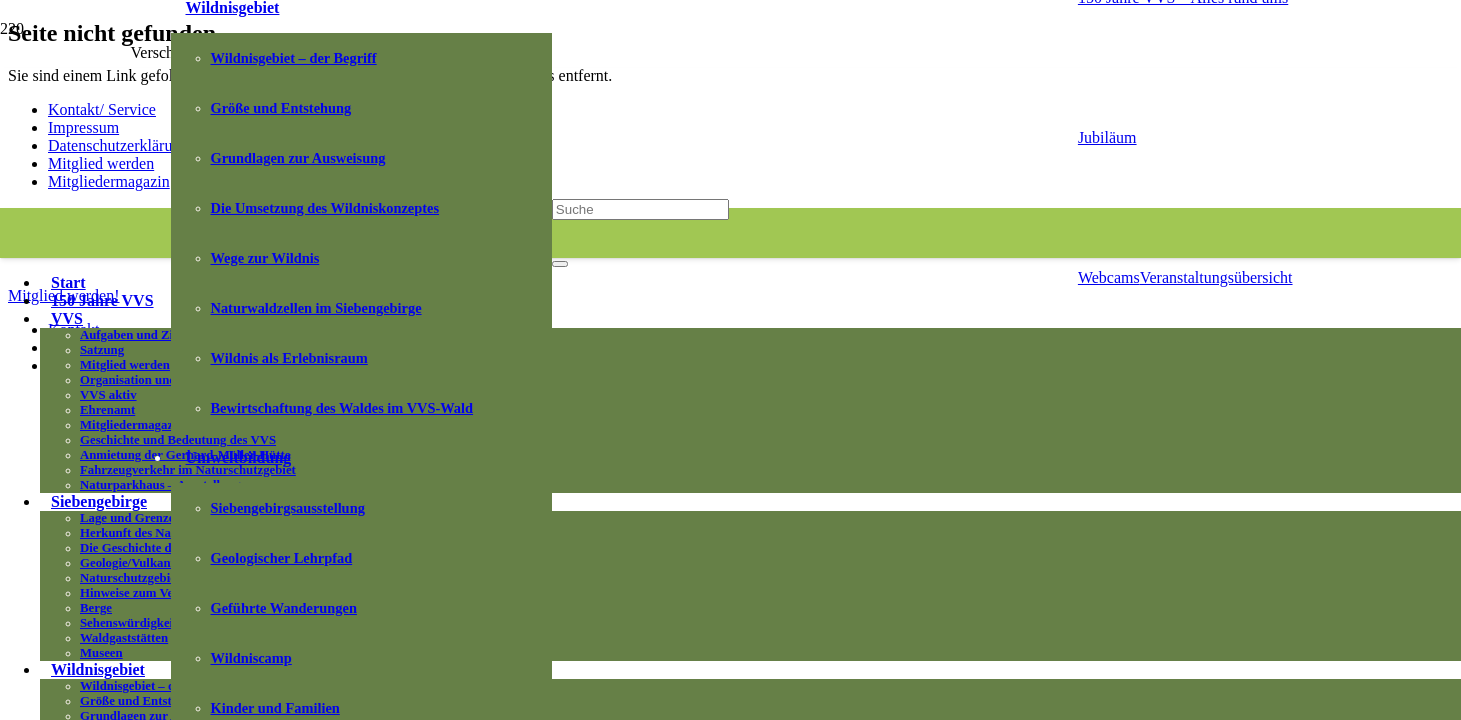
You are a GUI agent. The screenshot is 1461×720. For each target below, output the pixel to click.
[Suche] (640, 209)
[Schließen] (560, 264)
